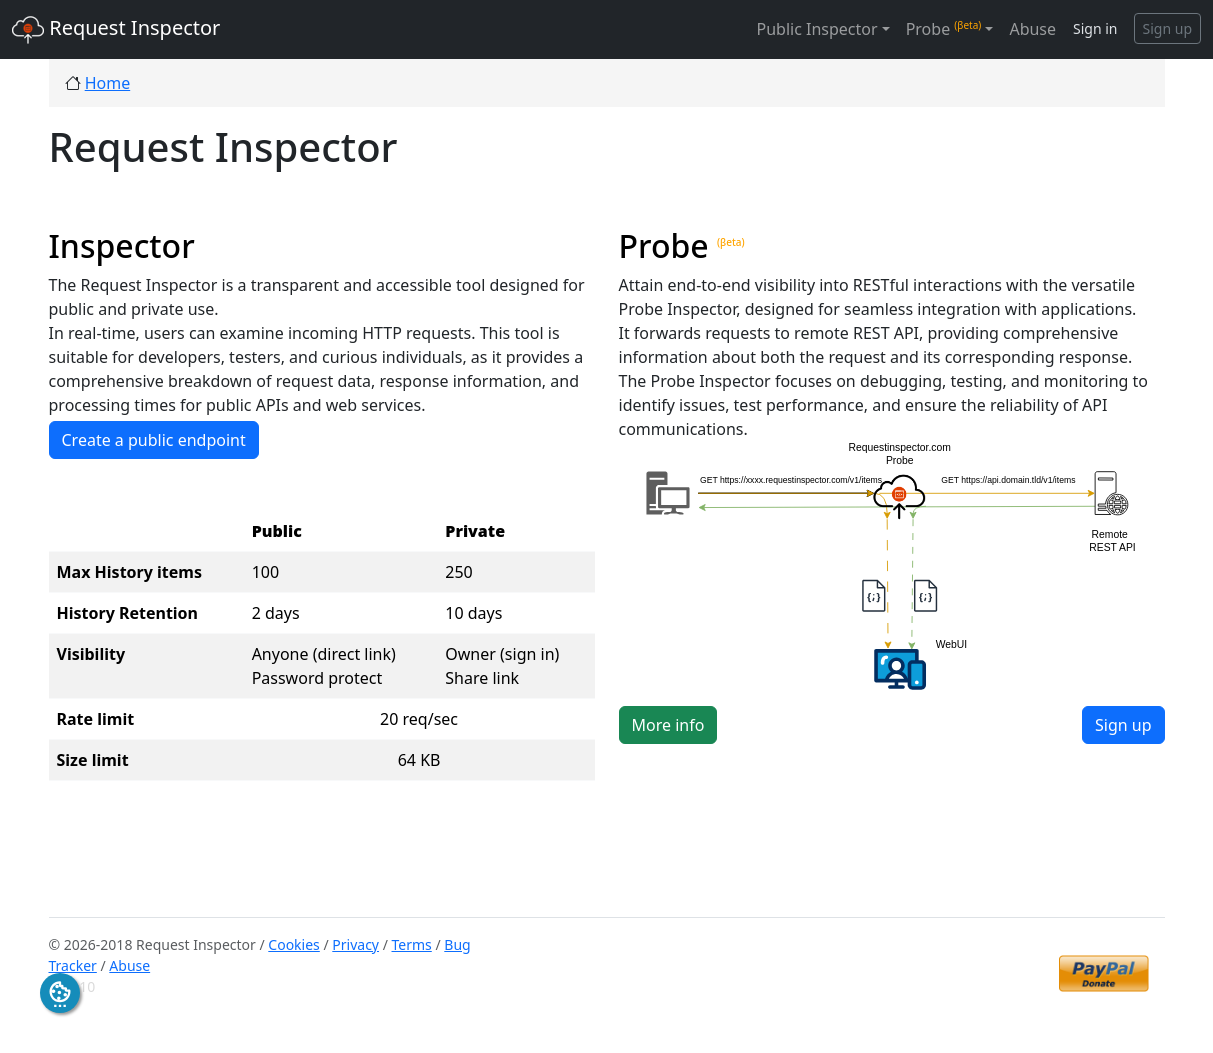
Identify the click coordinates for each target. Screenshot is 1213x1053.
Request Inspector (116, 30)
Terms (412, 944)
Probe (944, 28)
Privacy (355, 944)
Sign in (1095, 28)
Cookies (293, 944)
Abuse (1032, 29)
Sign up (1167, 28)
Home (108, 83)
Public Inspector (816, 29)
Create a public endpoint (154, 440)
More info (668, 725)
